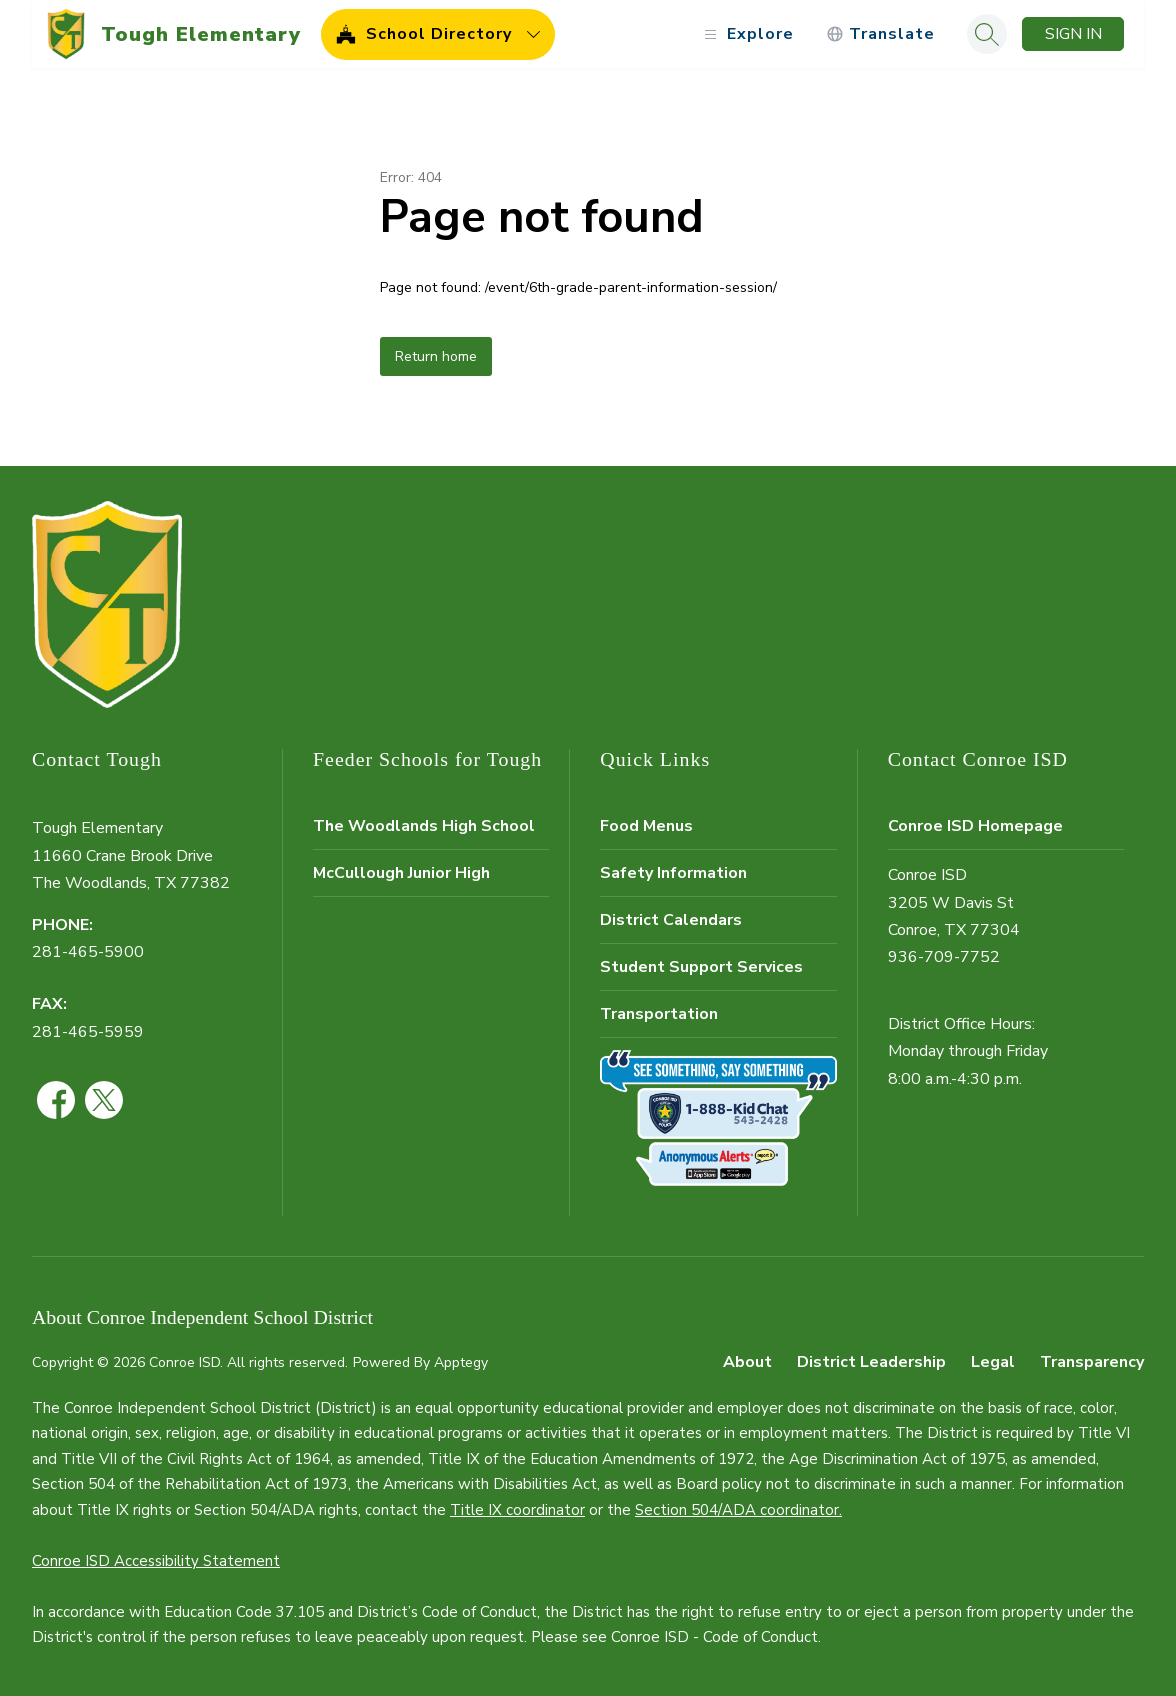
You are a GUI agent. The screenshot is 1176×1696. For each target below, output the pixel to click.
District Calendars (671, 920)
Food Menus (646, 826)
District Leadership (871, 1362)
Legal (993, 1362)
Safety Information (673, 873)
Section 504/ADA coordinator (737, 1510)
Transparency (1092, 1362)
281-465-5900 (88, 952)
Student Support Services (701, 967)
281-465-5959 (88, 1032)
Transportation (659, 1014)
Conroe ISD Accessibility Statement (156, 1561)
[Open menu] (746, 34)
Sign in (1073, 34)
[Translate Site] (880, 34)
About (747, 1362)
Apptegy (461, 1362)
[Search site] (987, 34)
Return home (436, 356)
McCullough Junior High (401, 873)
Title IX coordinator (517, 1510)
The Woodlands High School (424, 826)
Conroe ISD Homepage (975, 826)
